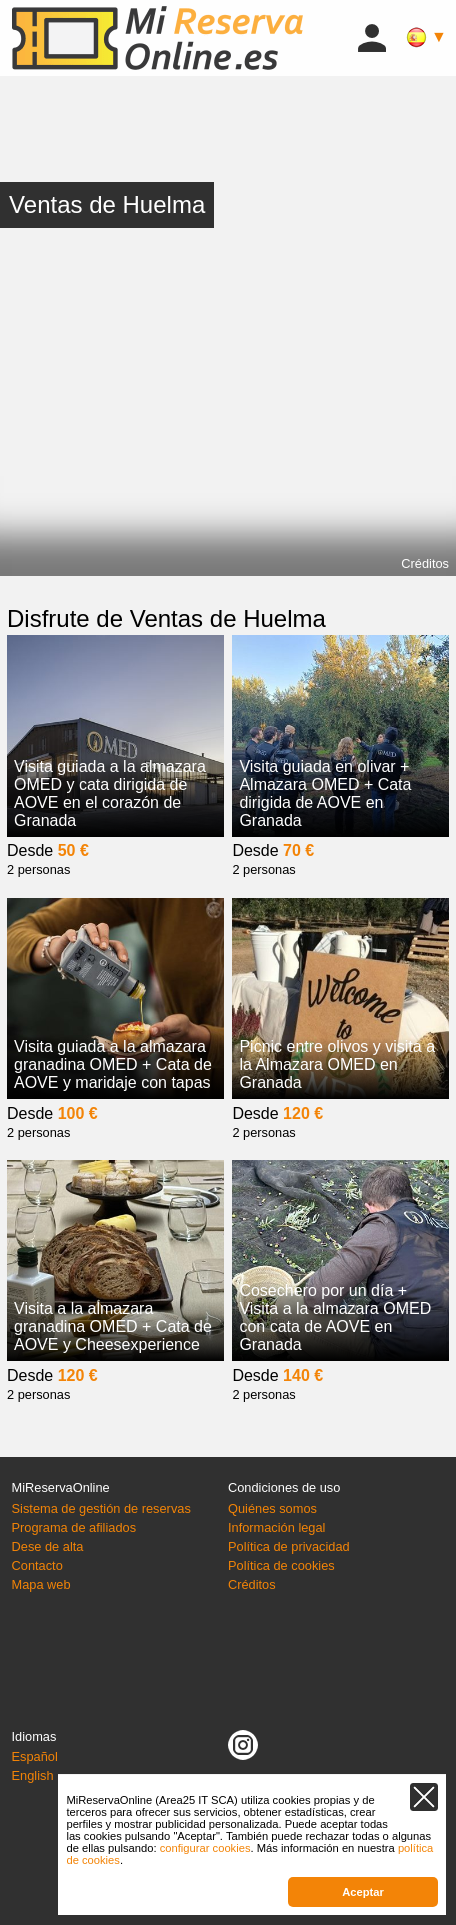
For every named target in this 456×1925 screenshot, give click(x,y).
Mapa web (41, 1584)
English (33, 1775)
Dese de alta (48, 1546)
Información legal (276, 1527)
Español (35, 1756)
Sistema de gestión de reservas (101, 1508)
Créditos (425, 563)
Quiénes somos (272, 1508)
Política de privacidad (289, 1546)
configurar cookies (205, 1848)
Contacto (37, 1565)
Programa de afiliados (74, 1527)
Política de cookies (281, 1565)
